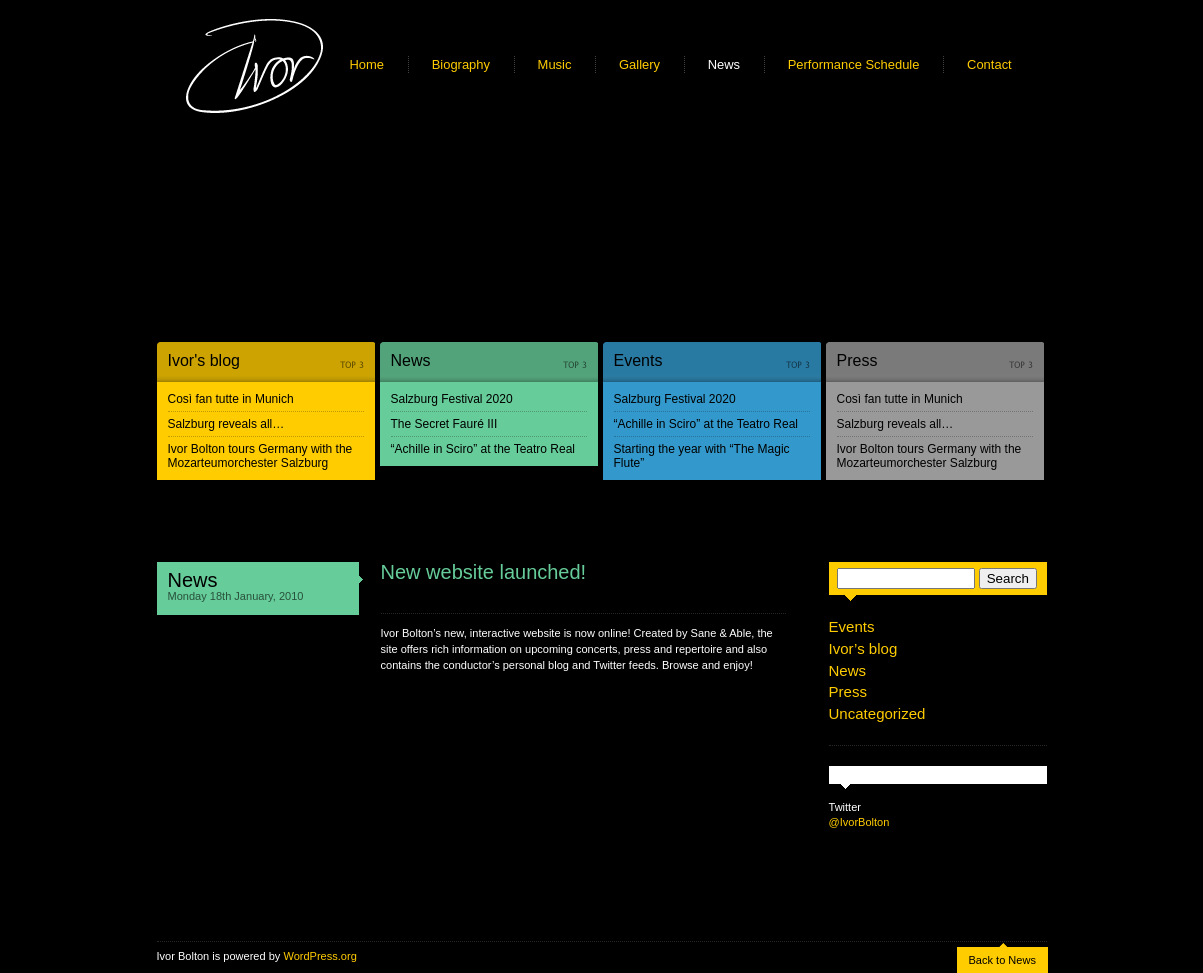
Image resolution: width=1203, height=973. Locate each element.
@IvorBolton (859, 822)
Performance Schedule (854, 64)
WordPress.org (319, 956)
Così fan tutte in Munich (231, 399)
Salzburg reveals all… (226, 424)
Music (555, 64)
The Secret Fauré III (444, 424)
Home (367, 64)
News (724, 64)
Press (857, 360)
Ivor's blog (204, 360)
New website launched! (484, 572)
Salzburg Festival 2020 (452, 399)
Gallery (639, 64)
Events (638, 360)
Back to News (1002, 960)
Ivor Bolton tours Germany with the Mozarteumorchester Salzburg (260, 456)
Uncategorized (877, 713)
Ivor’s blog (863, 648)
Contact (989, 64)
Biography (461, 64)
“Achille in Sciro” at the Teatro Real (483, 449)
